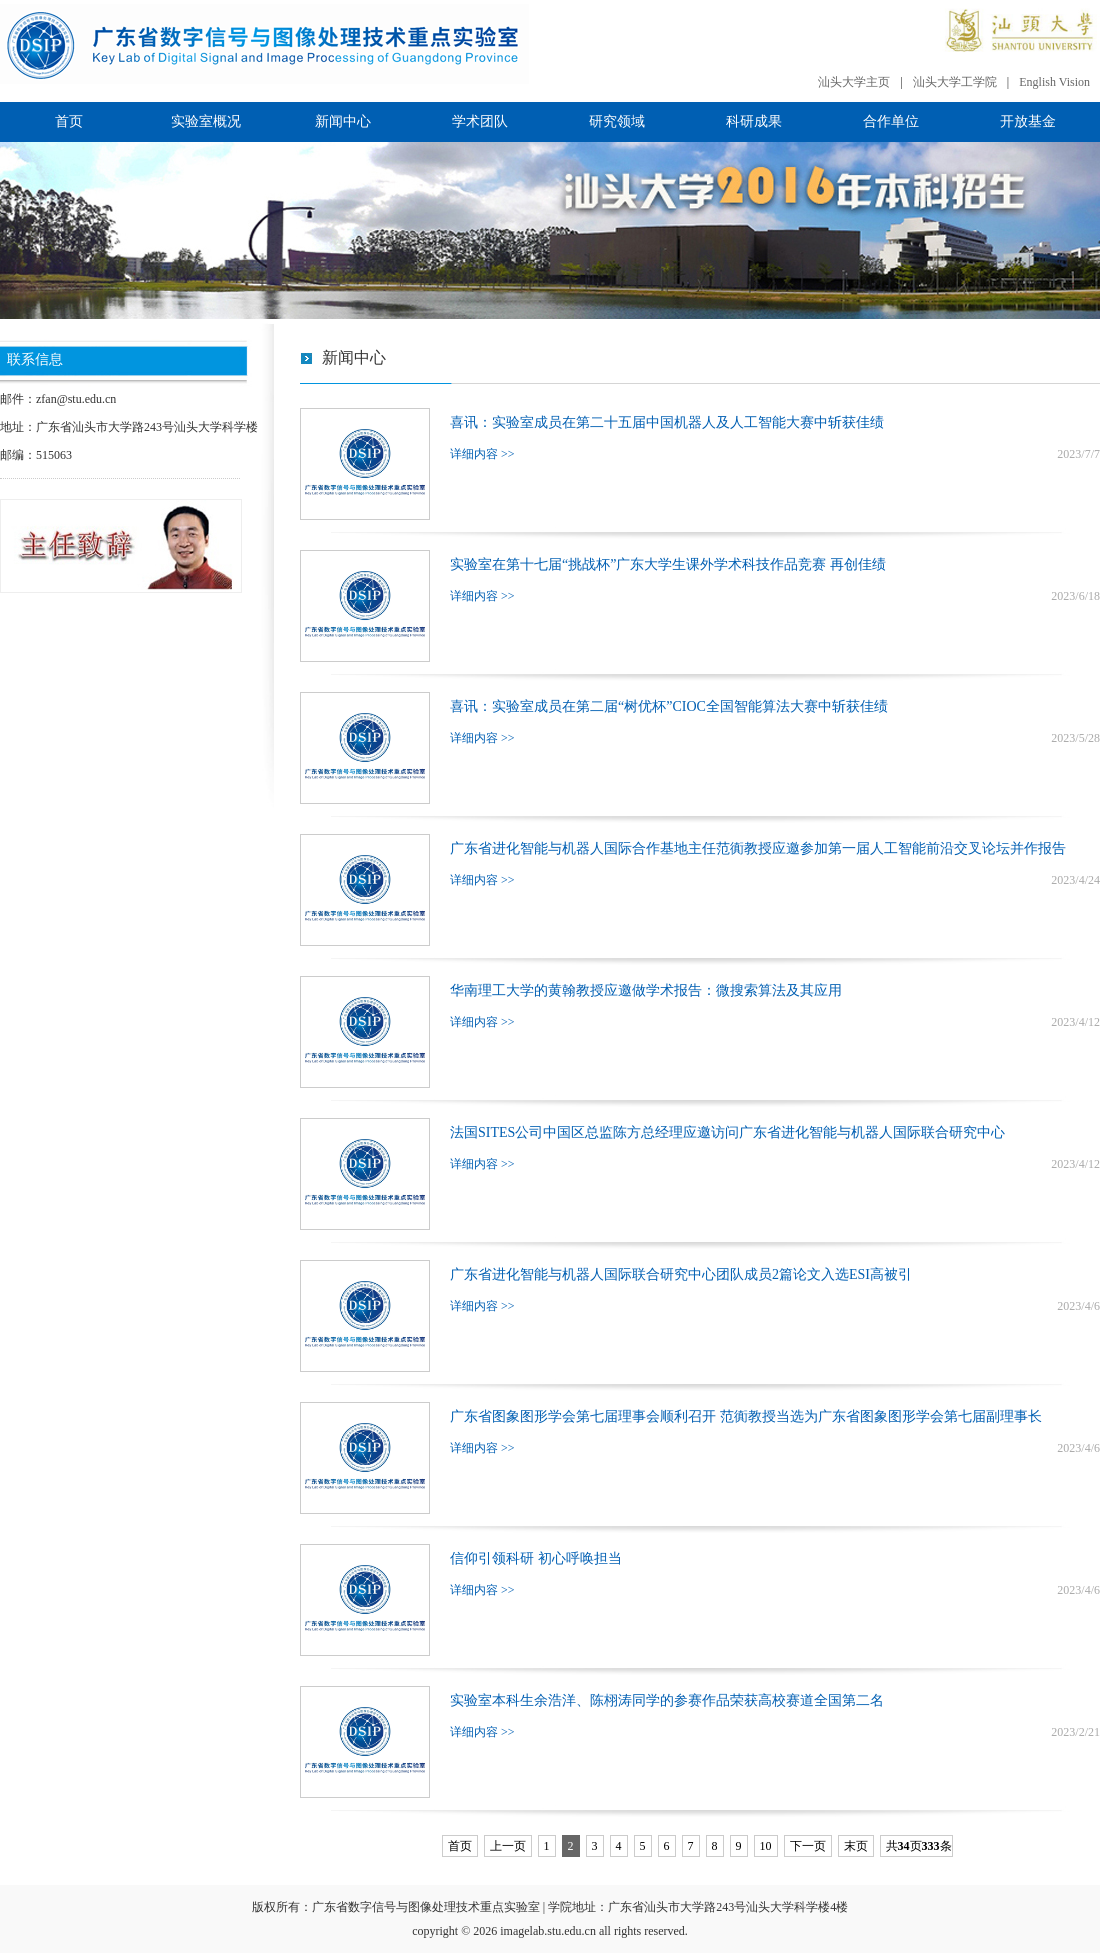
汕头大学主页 (854, 82)
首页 (69, 121)
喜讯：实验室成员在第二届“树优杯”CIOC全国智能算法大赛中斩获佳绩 (669, 706)
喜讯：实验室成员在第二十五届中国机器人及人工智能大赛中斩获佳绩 (667, 422)
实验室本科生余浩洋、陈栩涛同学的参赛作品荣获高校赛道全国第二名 (667, 1700)
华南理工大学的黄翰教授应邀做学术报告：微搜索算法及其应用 (646, 990)
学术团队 (480, 121)
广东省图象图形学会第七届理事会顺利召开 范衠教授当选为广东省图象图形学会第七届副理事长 (746, 1416)
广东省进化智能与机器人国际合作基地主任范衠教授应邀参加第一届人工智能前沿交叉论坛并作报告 (758, 848)
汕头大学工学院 (955, 82)
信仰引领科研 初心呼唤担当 (536, 1558)
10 (766, 1846)
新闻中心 (343, 121)
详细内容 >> (482, 454)
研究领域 (617, 121)
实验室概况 (206, 121)
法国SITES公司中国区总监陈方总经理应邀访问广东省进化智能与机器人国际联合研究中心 (727, 1132)
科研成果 (754, 121)
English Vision (1054, 82)
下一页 (808, 1846)
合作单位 (891, 121)
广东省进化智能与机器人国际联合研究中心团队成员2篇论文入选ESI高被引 (681, 1274)
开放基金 (1028, 121)
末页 (856, 1846)
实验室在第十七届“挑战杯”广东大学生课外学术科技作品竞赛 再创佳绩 (668, 564)
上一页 (508, 1846)
